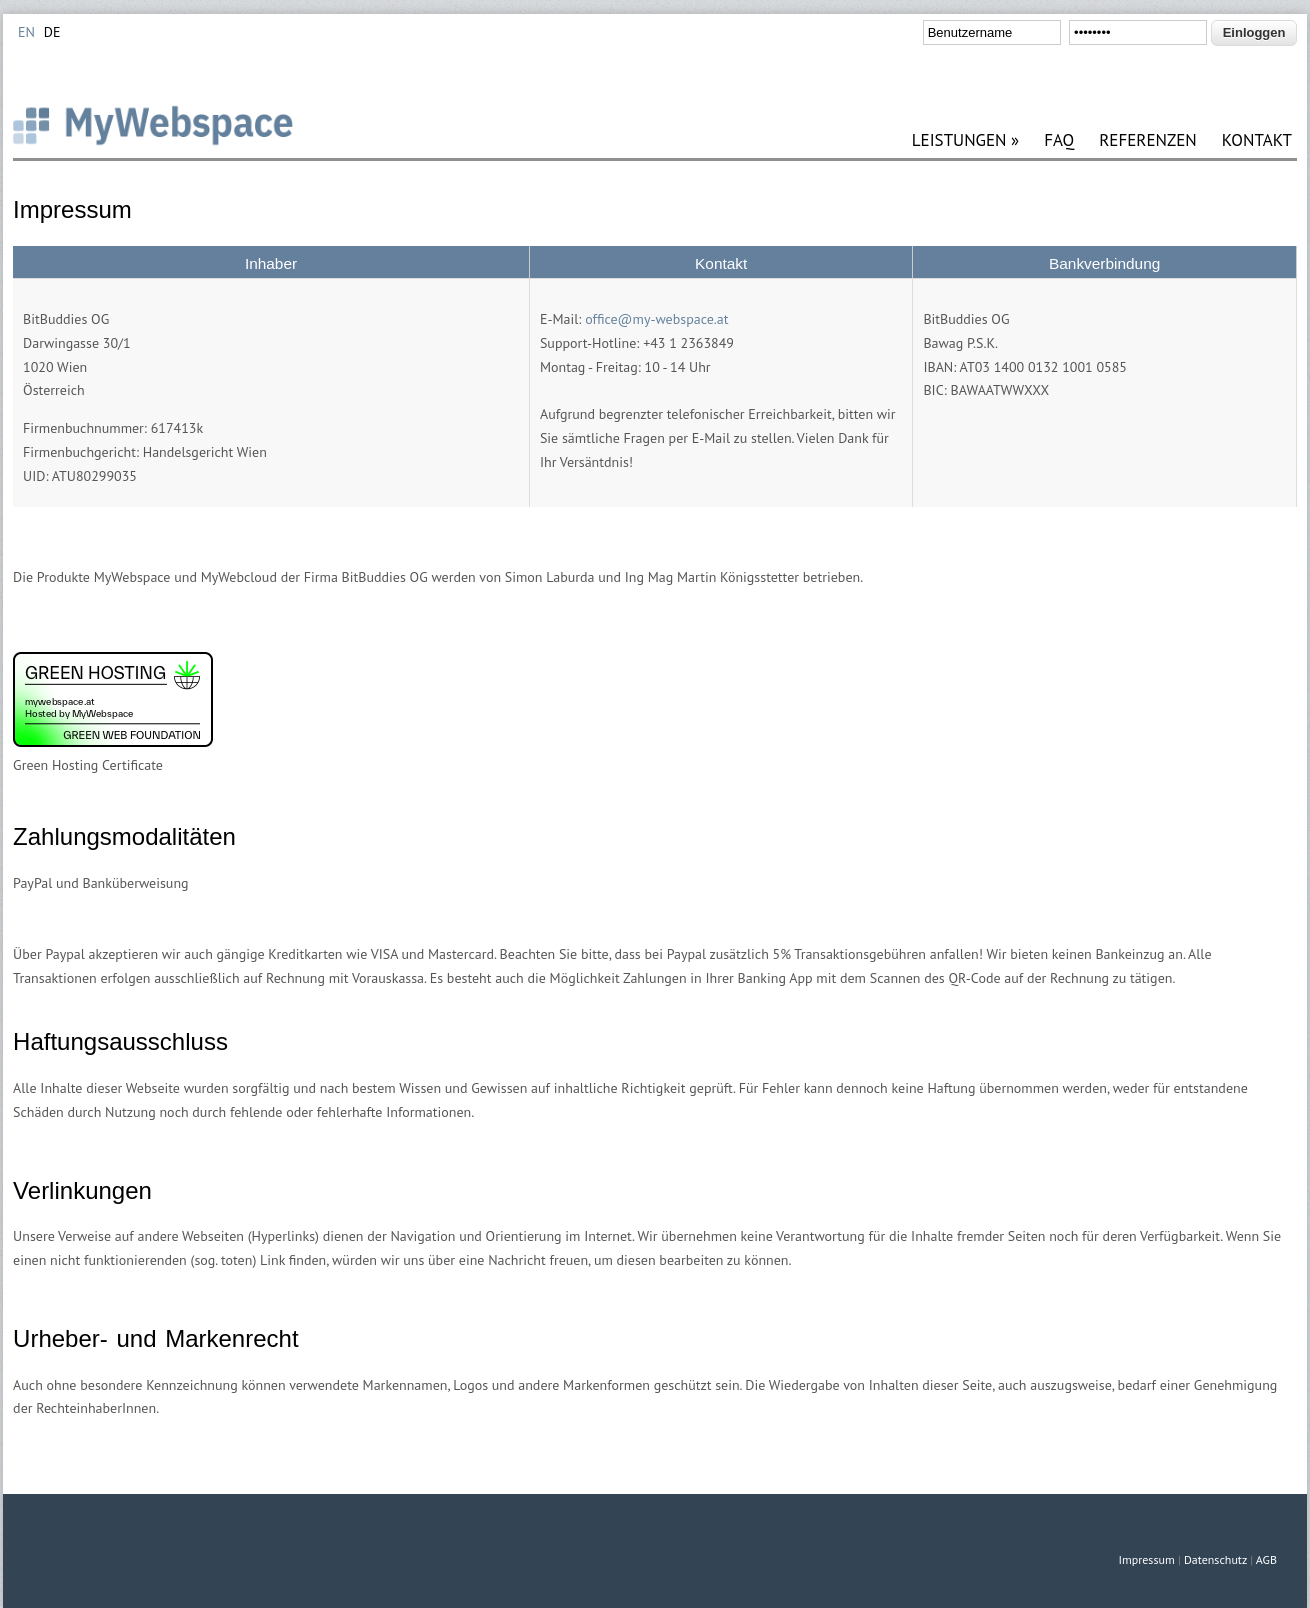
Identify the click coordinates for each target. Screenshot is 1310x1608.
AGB (1266, 1559)
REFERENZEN (1148, 140)
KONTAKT (1257, 140)
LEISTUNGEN (965, 140)
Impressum (1146, 1559)
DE (52, 32)
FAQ (1059, 140)
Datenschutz (1215, 1559)
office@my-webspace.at (656, 319)
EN (26, 32)
